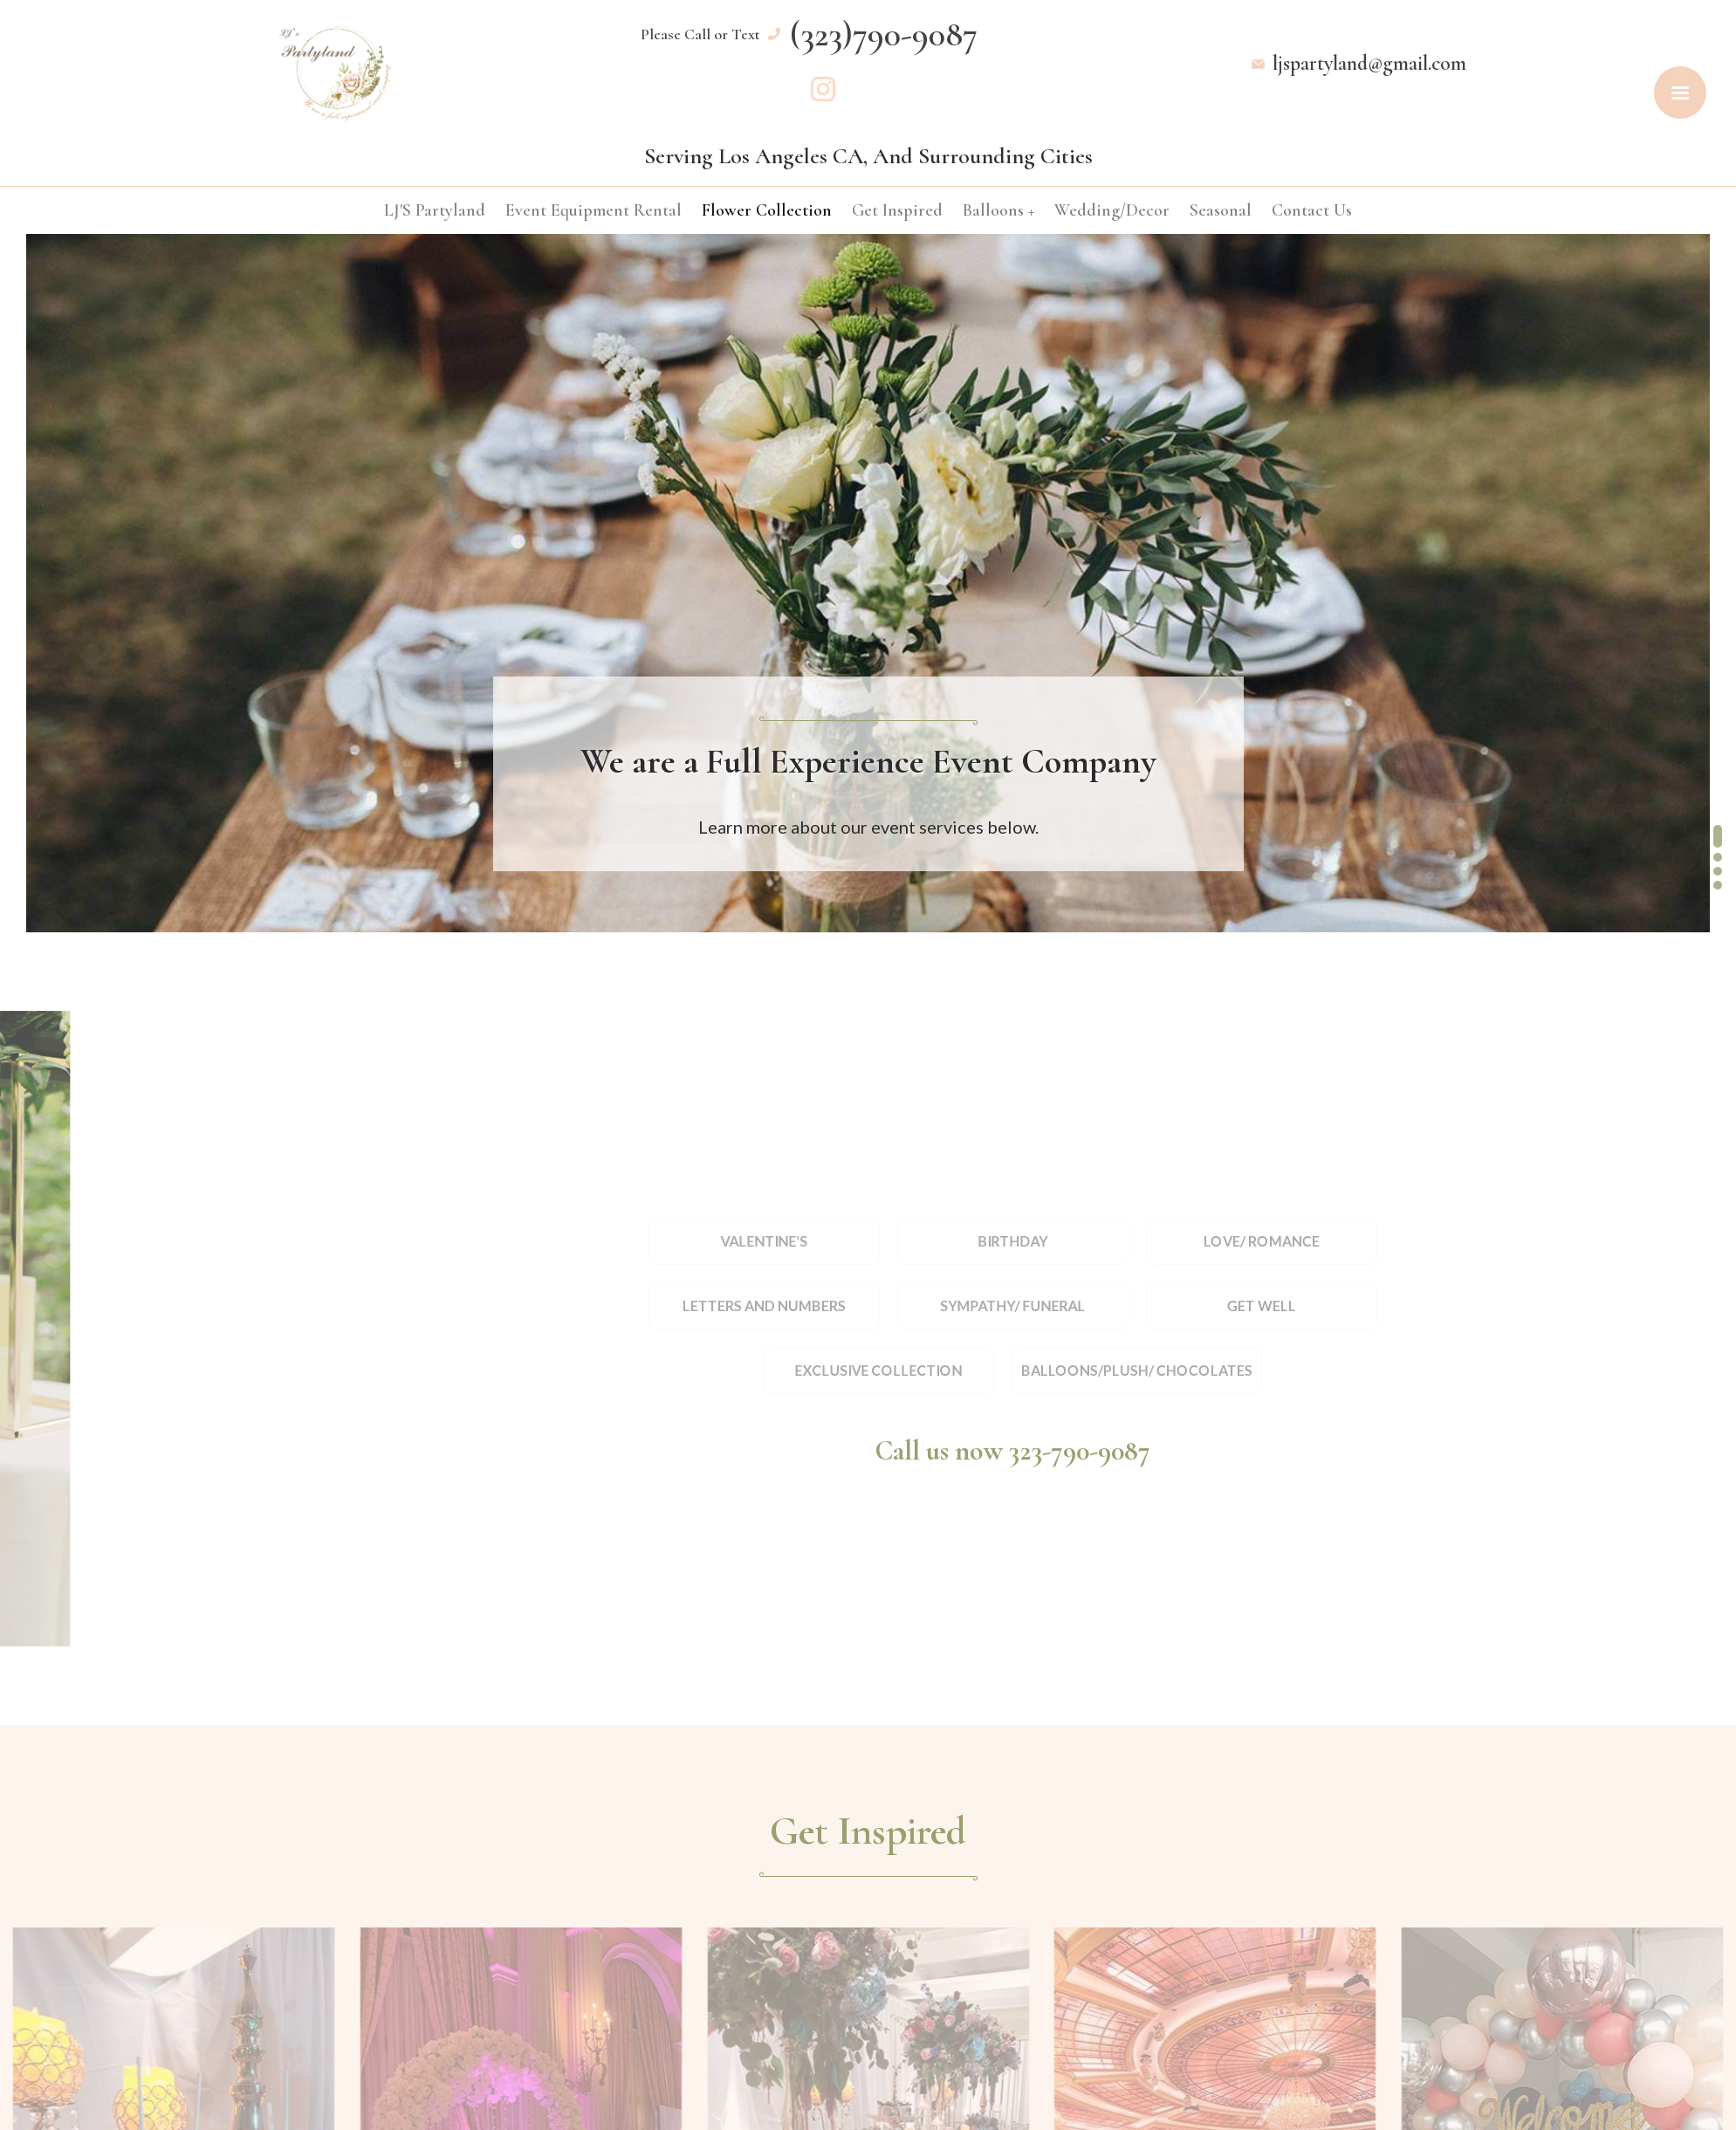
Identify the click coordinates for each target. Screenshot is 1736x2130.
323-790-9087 (1079, 1450)
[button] (1717, 793)
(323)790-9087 (884, 33)
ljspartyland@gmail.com (1369, 63)
